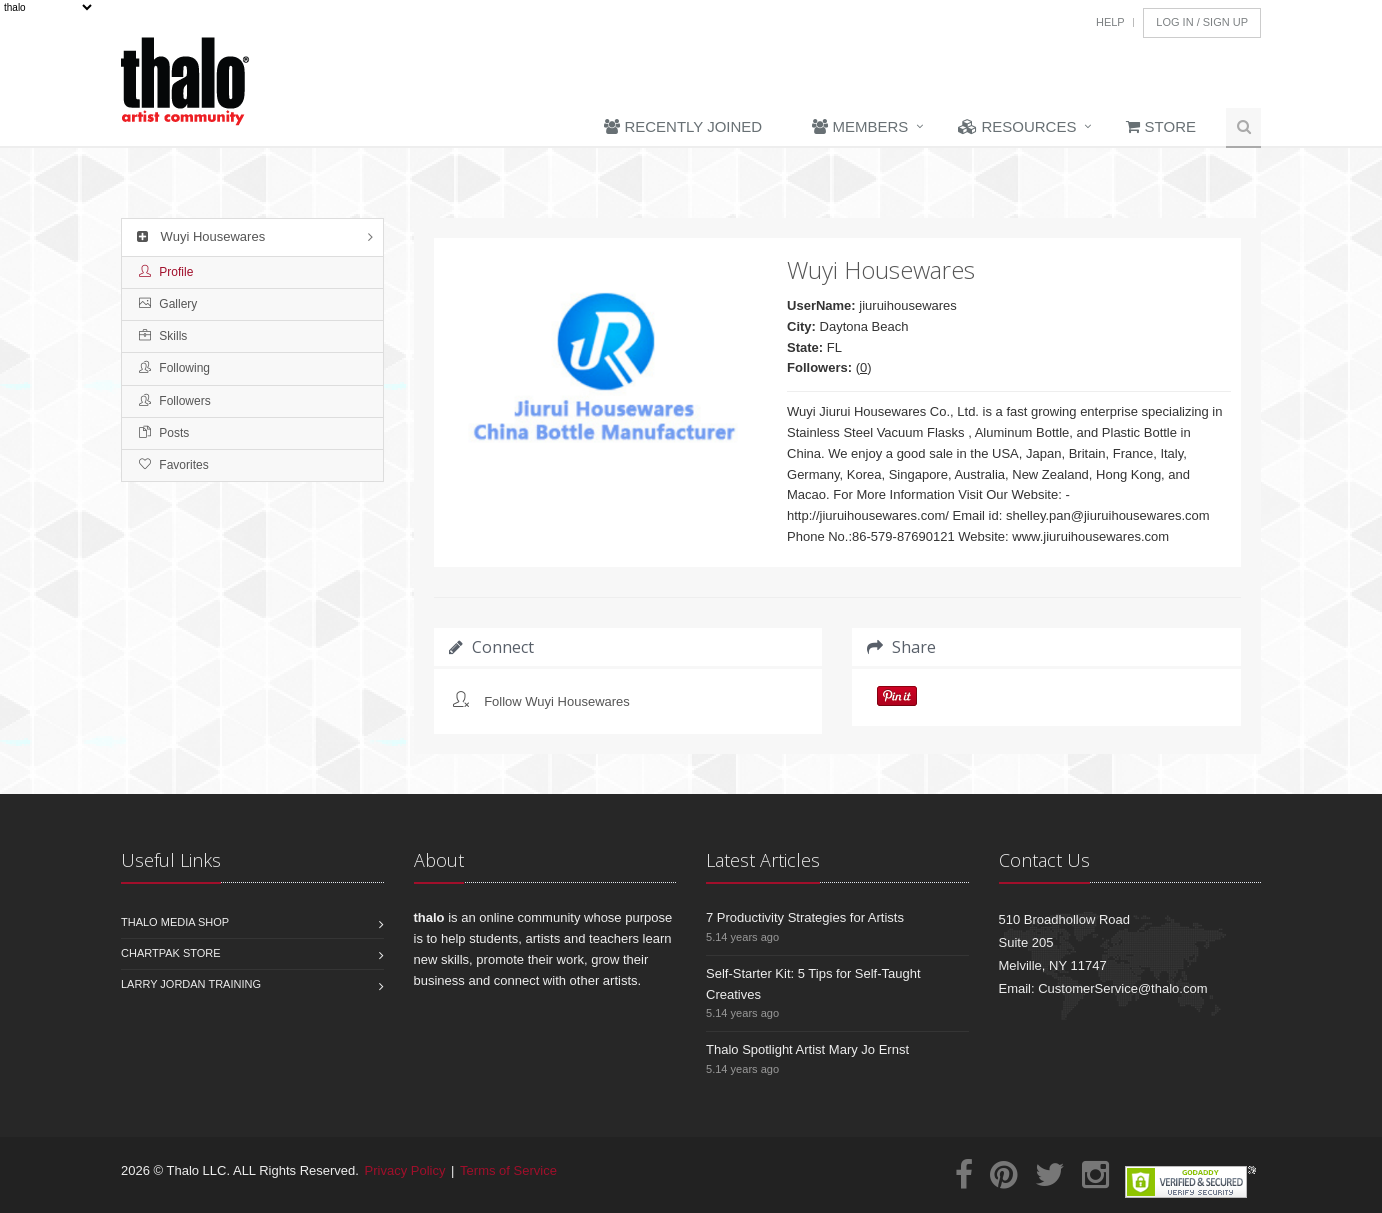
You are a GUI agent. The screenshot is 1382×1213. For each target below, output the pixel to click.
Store (1161, 126)
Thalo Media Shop (175, 922)
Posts (164, 433)
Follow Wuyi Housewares (557, 701)
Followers (175, 401)
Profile (166, 272)
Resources (1017, 126)
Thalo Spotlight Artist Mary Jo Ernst (807, 1049)
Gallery (168, 304)
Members (860, 126)
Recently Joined (683, 126)
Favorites (174, 465)
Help (1110, 22)
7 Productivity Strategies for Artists (805, 917)
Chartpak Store (171, 953)
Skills (163, 336)
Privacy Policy (405, 1170)
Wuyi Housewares (198, 236)
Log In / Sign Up (1202, 22)
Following (174, 368)
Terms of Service (508, 1170)
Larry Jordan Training (191, 984)
